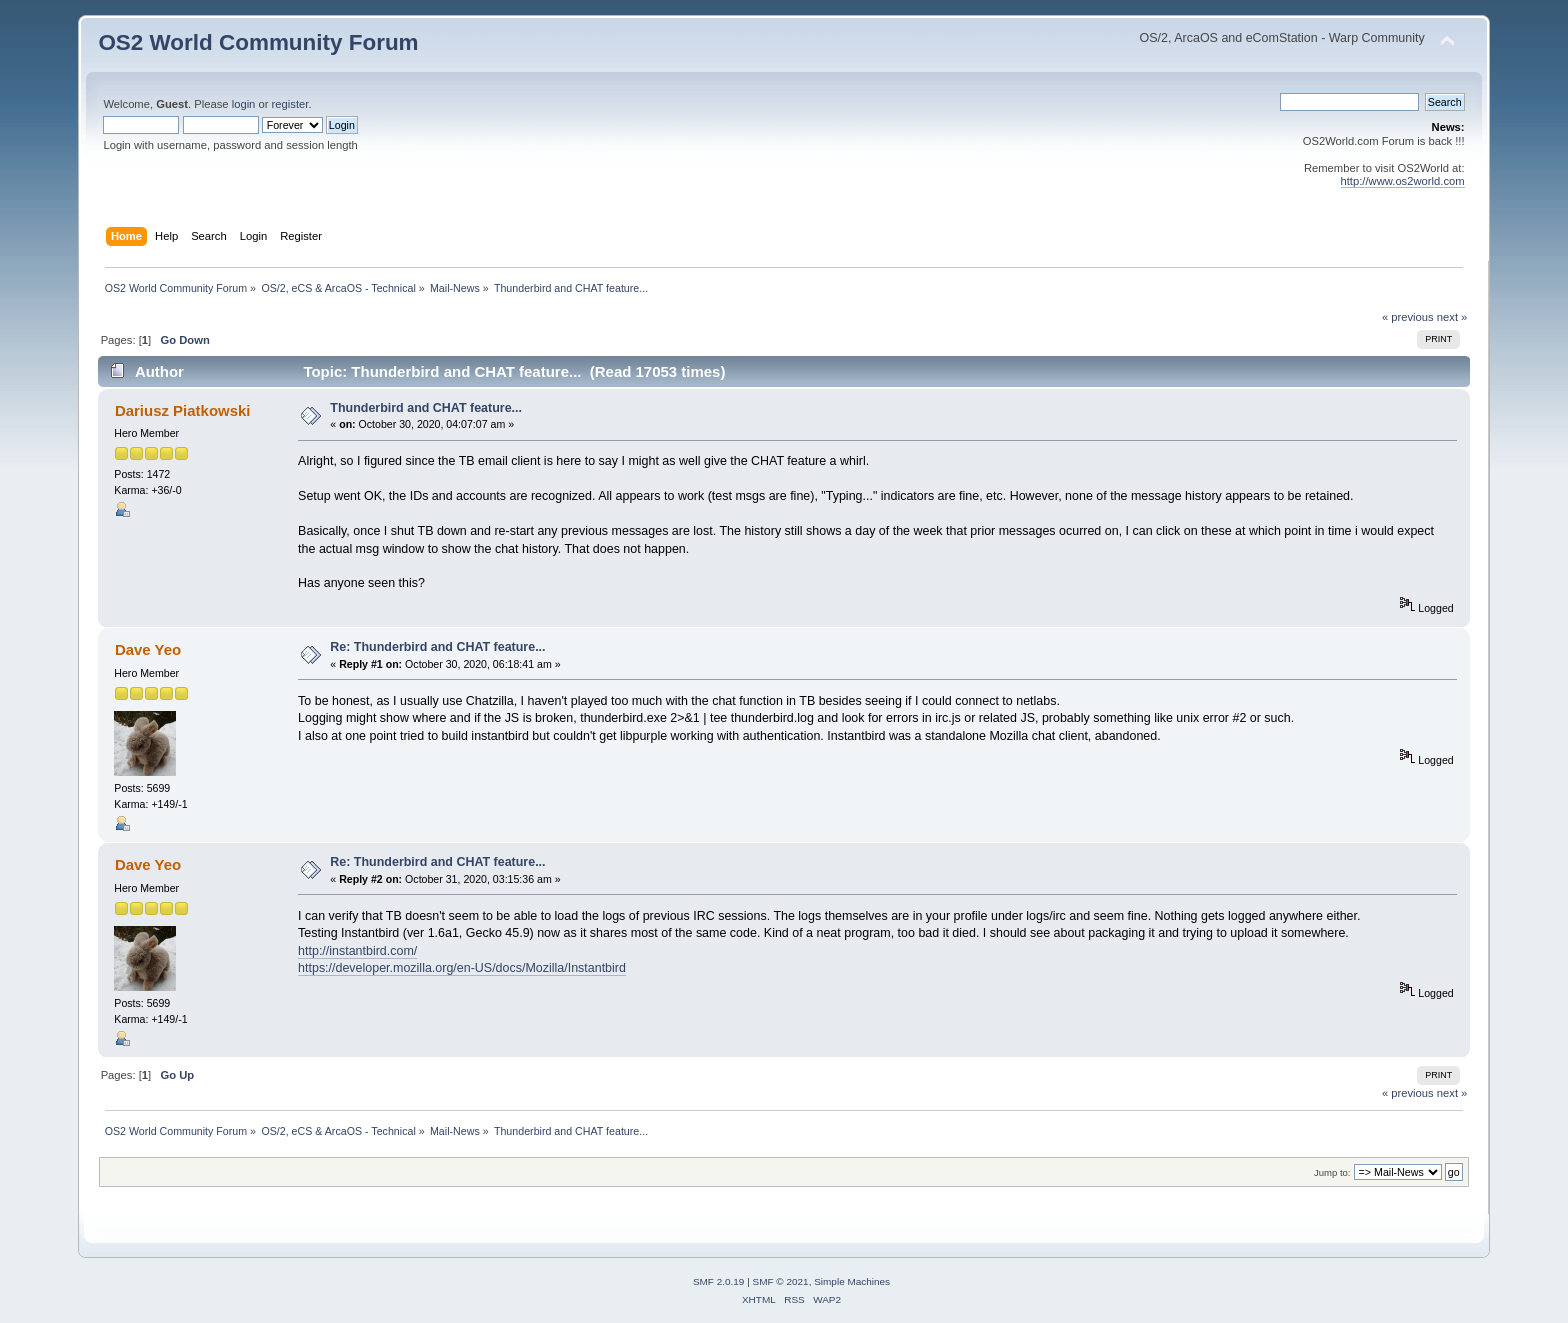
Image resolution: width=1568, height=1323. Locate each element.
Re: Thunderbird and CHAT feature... (437, 647)
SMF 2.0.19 (719, 1281)
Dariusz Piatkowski (183, 410)
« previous (1408, 317)
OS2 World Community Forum (258, 42)
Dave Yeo (148, 649)
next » (1452, 317)
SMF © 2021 (781, 1281)
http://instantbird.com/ (357, 951)
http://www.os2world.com (1403, 181)
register (290, 104)
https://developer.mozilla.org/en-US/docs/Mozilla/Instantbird (462, 968)
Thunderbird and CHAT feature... (426, 408)
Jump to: (1332, 1172)
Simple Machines (852, 1281)
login (244, 104)
